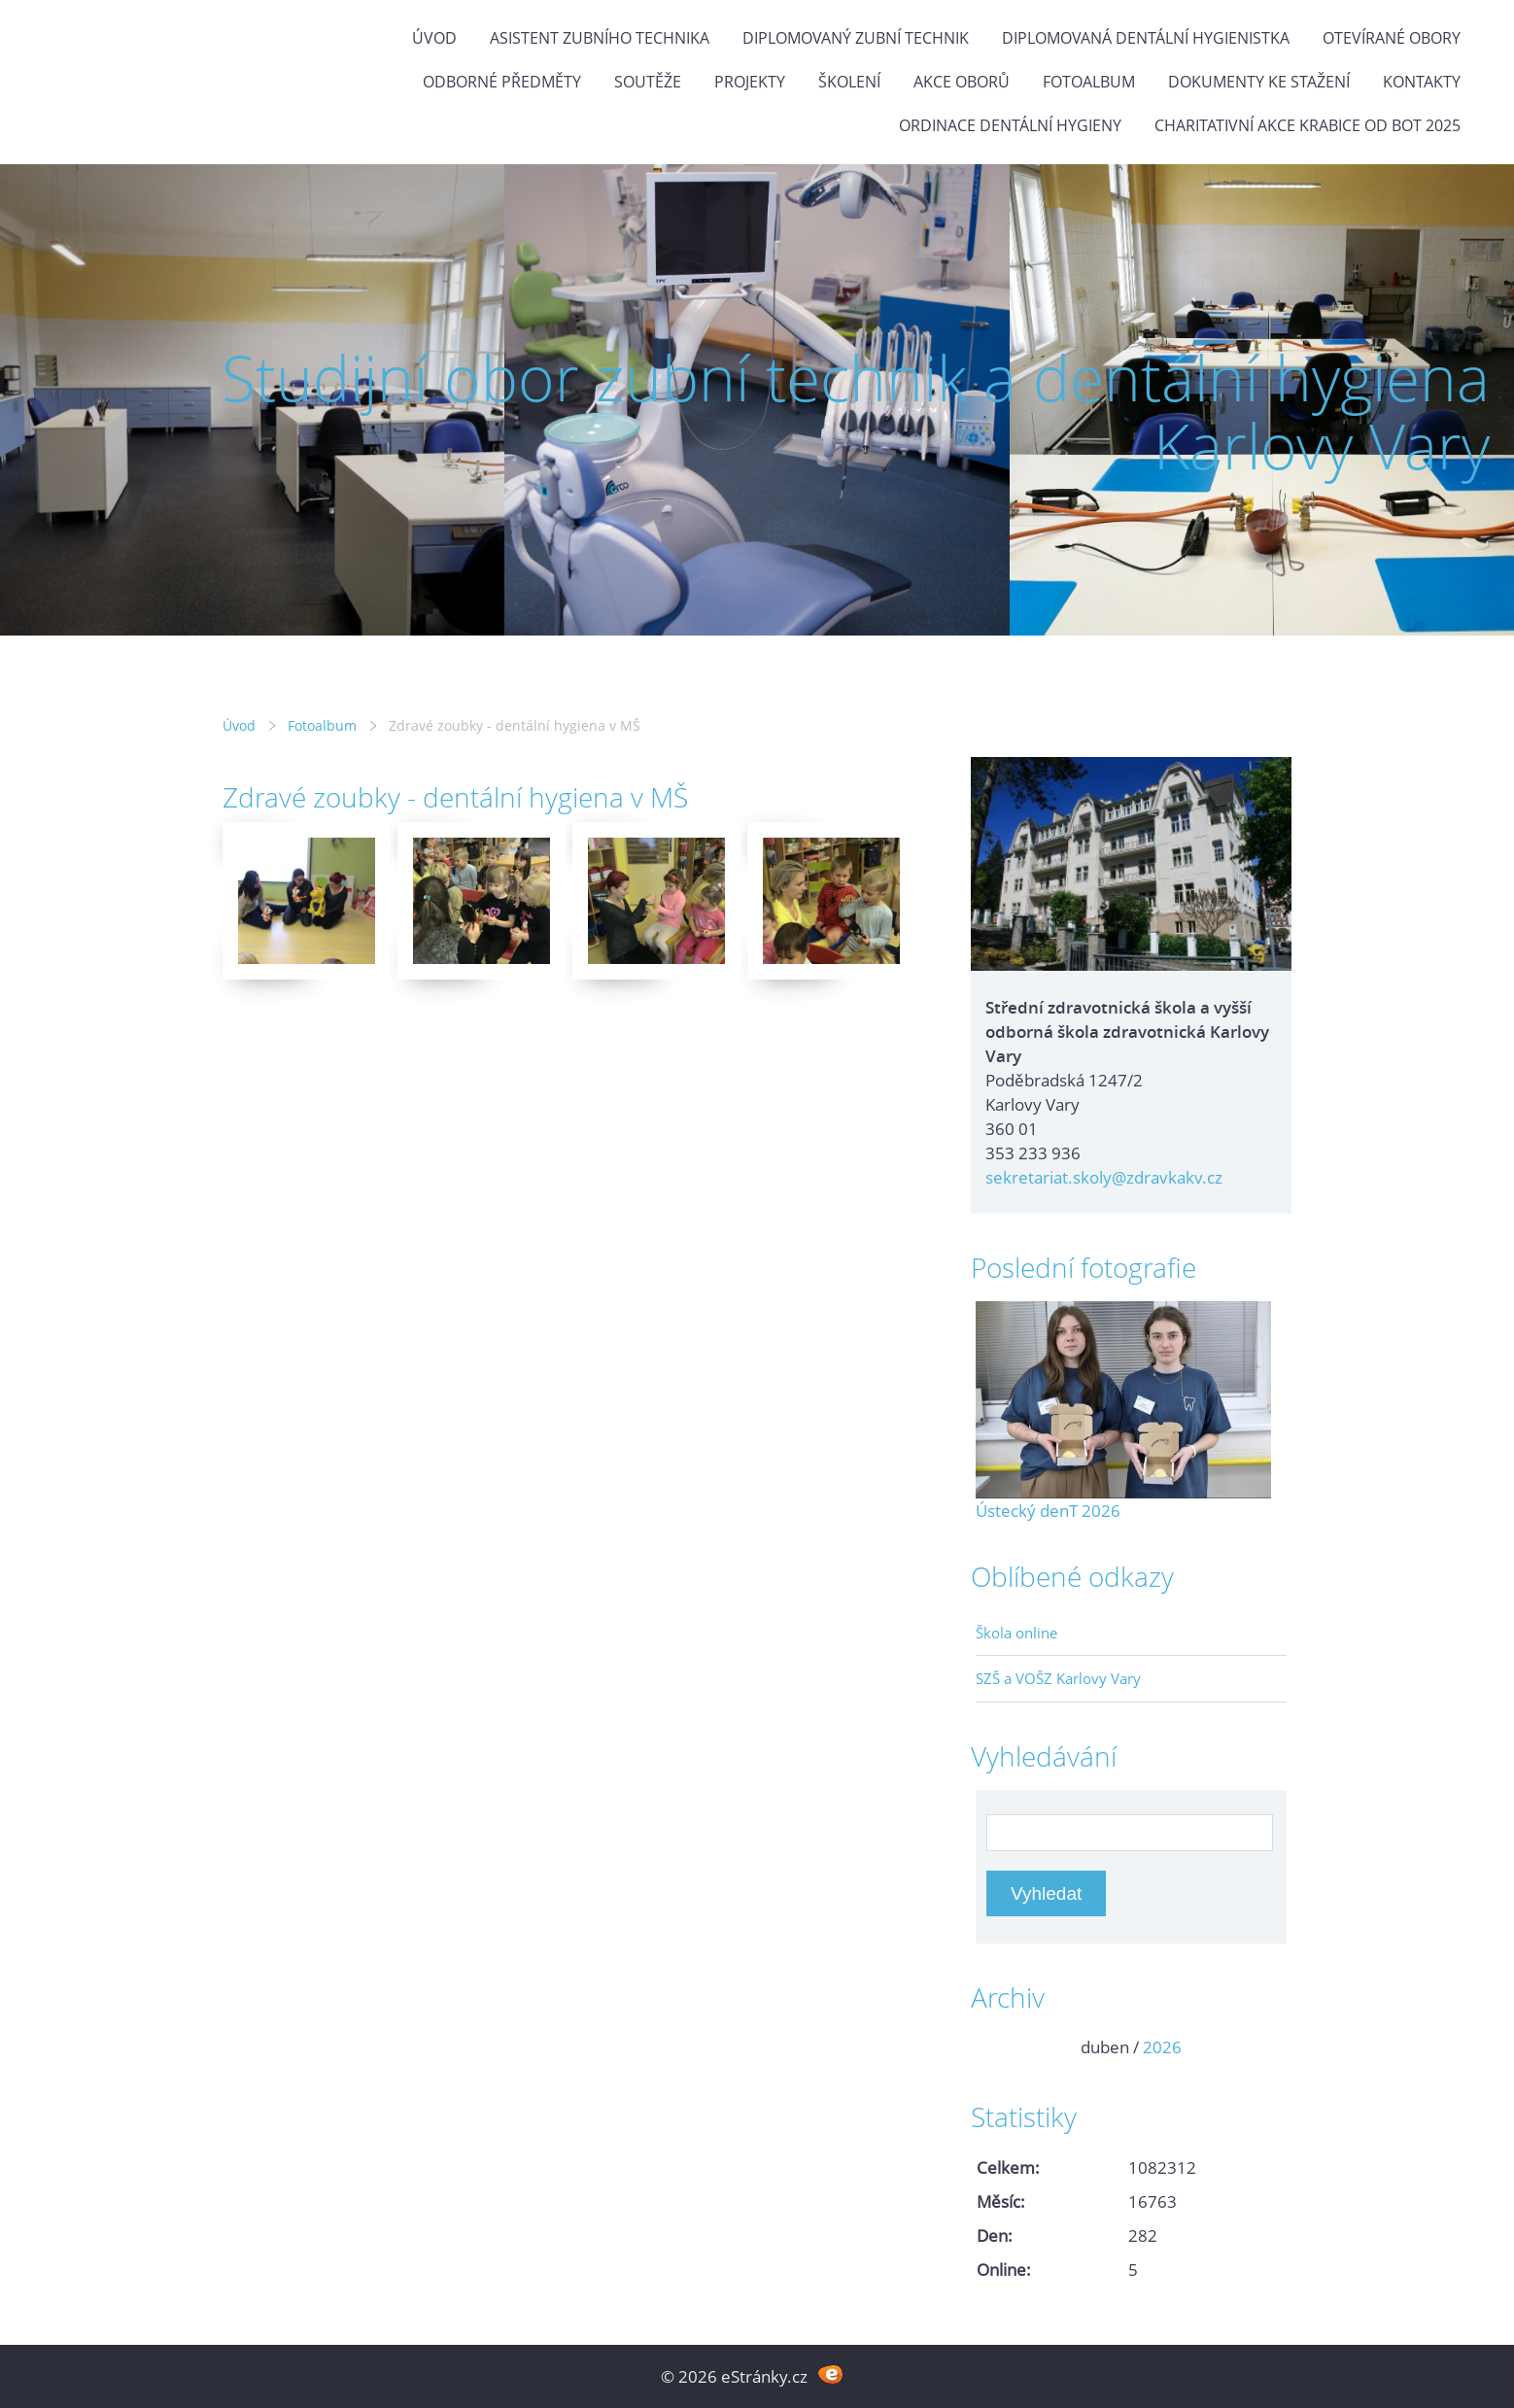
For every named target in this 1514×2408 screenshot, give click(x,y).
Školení (849, 81)
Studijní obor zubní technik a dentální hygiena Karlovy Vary (856, 411)
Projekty (749, 81)
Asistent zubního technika (599, 38)
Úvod (434, 38)
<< (997, 2047)
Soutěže (647, 81)
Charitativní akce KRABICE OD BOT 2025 (1307, 125)
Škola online (1016, 1632)
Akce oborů (961, 81)
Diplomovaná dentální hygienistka (1146, 38)
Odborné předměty (502, 81)
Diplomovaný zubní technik (855, 38)
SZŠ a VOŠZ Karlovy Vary (1058, 1678)
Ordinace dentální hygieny (1010, 125)
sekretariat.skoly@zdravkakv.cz (1103, 1177)
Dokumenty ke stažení (1259, 81)
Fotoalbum (1089, 81)
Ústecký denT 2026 (1048, 1510)
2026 (1162, 2047)
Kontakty (1422, 81)
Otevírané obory (1392, 38)
